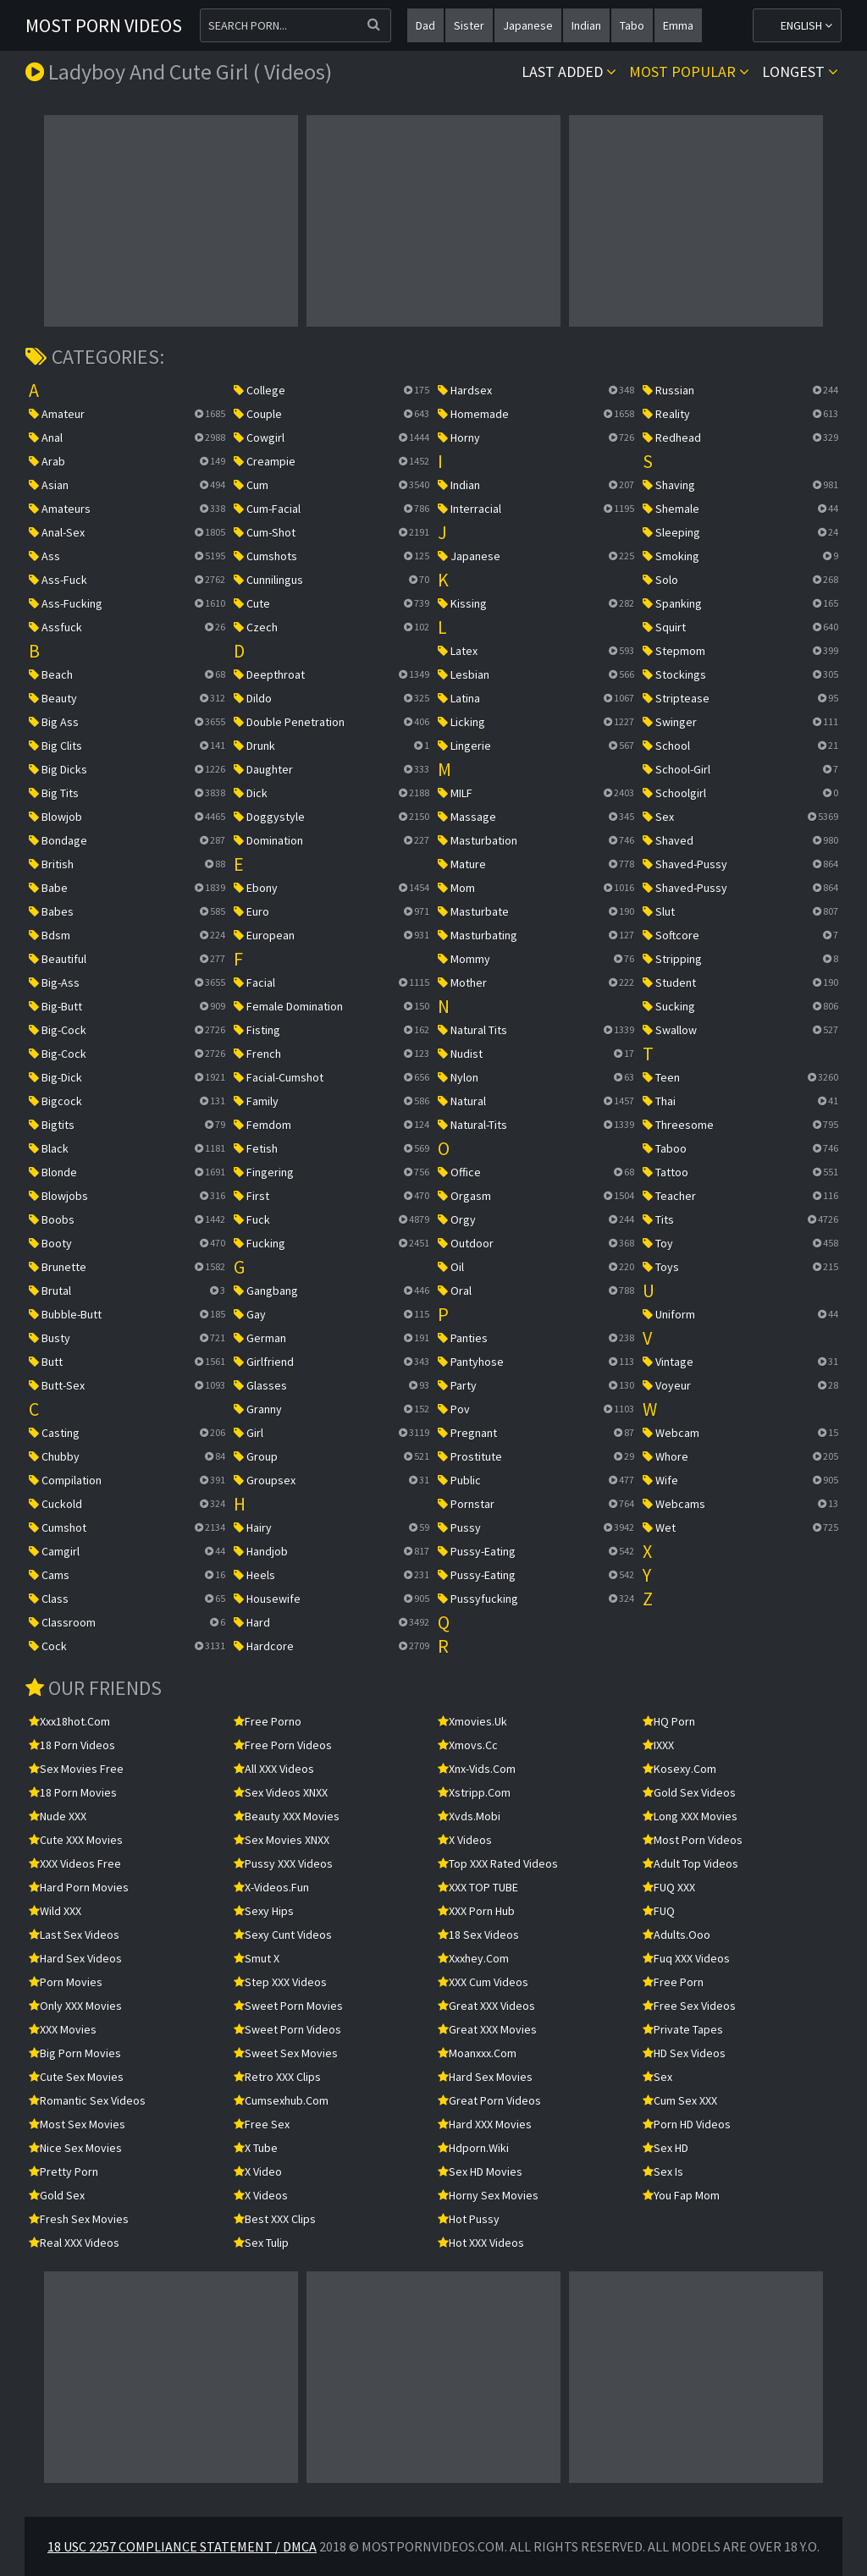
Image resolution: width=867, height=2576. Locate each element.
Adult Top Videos (690, 1863)
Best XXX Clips (275, 2218)
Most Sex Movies (77, 2124)
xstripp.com (474, 1792)
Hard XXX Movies (485, 2124)
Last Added (569, 71)
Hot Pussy (469, 2218)
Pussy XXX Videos (283, 1863)
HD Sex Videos (684, 2053)
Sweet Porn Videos (287, 2029)
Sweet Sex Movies (286, 2053)
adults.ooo (676, 1934)
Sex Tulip (261, 2242)
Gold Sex (57, 2195)
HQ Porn (669, 1721)
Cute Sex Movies (76, 2076)
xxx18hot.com (69, 1721)
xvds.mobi (469, 1816)
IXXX (658, 1745)
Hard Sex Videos (75, 1958)
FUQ (659, 1910)
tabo (632, 25)
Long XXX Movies (690, 1816)
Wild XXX (55, 1910)
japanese (528, 25)
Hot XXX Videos (481, 2242)
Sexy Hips (264, 1910)
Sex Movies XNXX (281, 1839)
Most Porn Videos (103, 25)
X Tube (256, 2147)
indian (586, 25)
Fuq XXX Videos (686, 1958)
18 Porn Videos (72, 1745)
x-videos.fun (271, 1887)
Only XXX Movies (75, 2005)
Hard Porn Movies (79, 1887)
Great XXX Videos (486, 2005)
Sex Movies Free (76, 1768)
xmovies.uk (472, 1721)
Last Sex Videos (74, 1934)
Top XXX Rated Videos (498, 1863)
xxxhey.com (473, 1958)
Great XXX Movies (487, 2029)
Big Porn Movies (75, 2053)
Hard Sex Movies (485, 2076)
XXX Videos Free (75, 1863)
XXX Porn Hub (476, 1910)
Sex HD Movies (480, 2171)
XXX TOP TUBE (478, 1887)
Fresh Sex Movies (79, 2218)
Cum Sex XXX (680, 2100)
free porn (673, 1982)
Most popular (689, 71)
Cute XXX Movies (76, 1839)
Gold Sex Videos (689, 1792)
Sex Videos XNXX (281, 1792)
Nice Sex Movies (75, 2147)
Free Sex (262, 2124)
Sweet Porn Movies (288, 2005)
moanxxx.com (477, 2053)
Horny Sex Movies (488, 2195)
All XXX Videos (274, 1768)
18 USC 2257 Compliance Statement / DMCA (182, 2546)
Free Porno (267, 1721)
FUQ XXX (669, 1887)
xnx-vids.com (477, 1768)
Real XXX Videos (74, 2242)
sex (657, 2076)
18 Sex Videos (478, 1934)
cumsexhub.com (281, 2100)
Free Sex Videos (689, 2005)
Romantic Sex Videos (87, 2100)
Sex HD (665, 2147)
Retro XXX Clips (277, 2076)
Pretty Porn (63, 2171)
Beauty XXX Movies (287, 1816)
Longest (800, 71)
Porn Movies (65, 1982)
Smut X (256, 1958)
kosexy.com (679, 1768)
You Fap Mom (681, 2195)
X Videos (261, 2195)
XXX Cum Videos (483, 1982)
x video (258, 2171)
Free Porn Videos (283, 1745)
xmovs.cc (468, 1745)
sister (469, 25)
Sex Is (663, 2171)
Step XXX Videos (280, 1982)
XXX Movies (63, 2029)
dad (425, 25)
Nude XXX (57, 1816)
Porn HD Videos (687, 2124)
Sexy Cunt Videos (283, 1934)
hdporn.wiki (473, 2147)
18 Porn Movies (73, 1792)
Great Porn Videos (489, 2100)
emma (678, 25)
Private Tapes (683, 2029)
